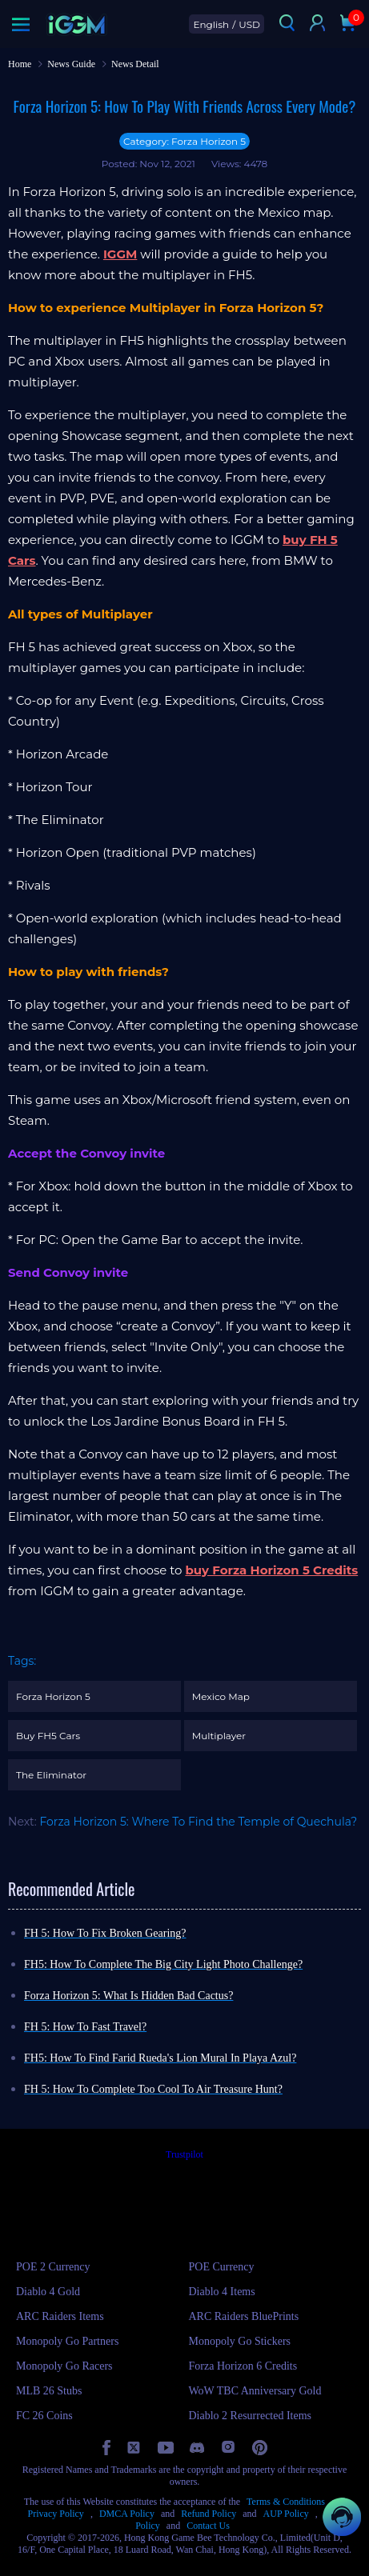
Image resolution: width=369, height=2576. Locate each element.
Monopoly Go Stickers (240, 2341)
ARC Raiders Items (60, 2316)
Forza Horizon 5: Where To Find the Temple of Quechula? (198, 1821)
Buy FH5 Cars (48, 1736)
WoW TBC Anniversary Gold (255, 2391)
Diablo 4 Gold (48, 2292)
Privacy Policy (56, 2513)
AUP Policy (286, 2513)
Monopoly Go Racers (64, 2366)
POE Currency (222, 2267)
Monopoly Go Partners (67, 2341)
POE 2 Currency (53, 2267)
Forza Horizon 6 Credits (243, 2366)
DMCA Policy (126, 2513)
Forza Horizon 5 (53, 1696)
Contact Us (208, 2525)
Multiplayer (219, 1736)
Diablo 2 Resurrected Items (250, 2416)
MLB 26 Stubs (49, 2391)
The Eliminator (51, 1775)
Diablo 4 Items (222, 2292)
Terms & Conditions (286, 2501)
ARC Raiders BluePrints (244, 2316)
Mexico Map (221, 1696)
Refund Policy (208, 2513)
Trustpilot (184, 2154)
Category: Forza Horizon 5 (184, 141)
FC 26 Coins (44, 2416)
